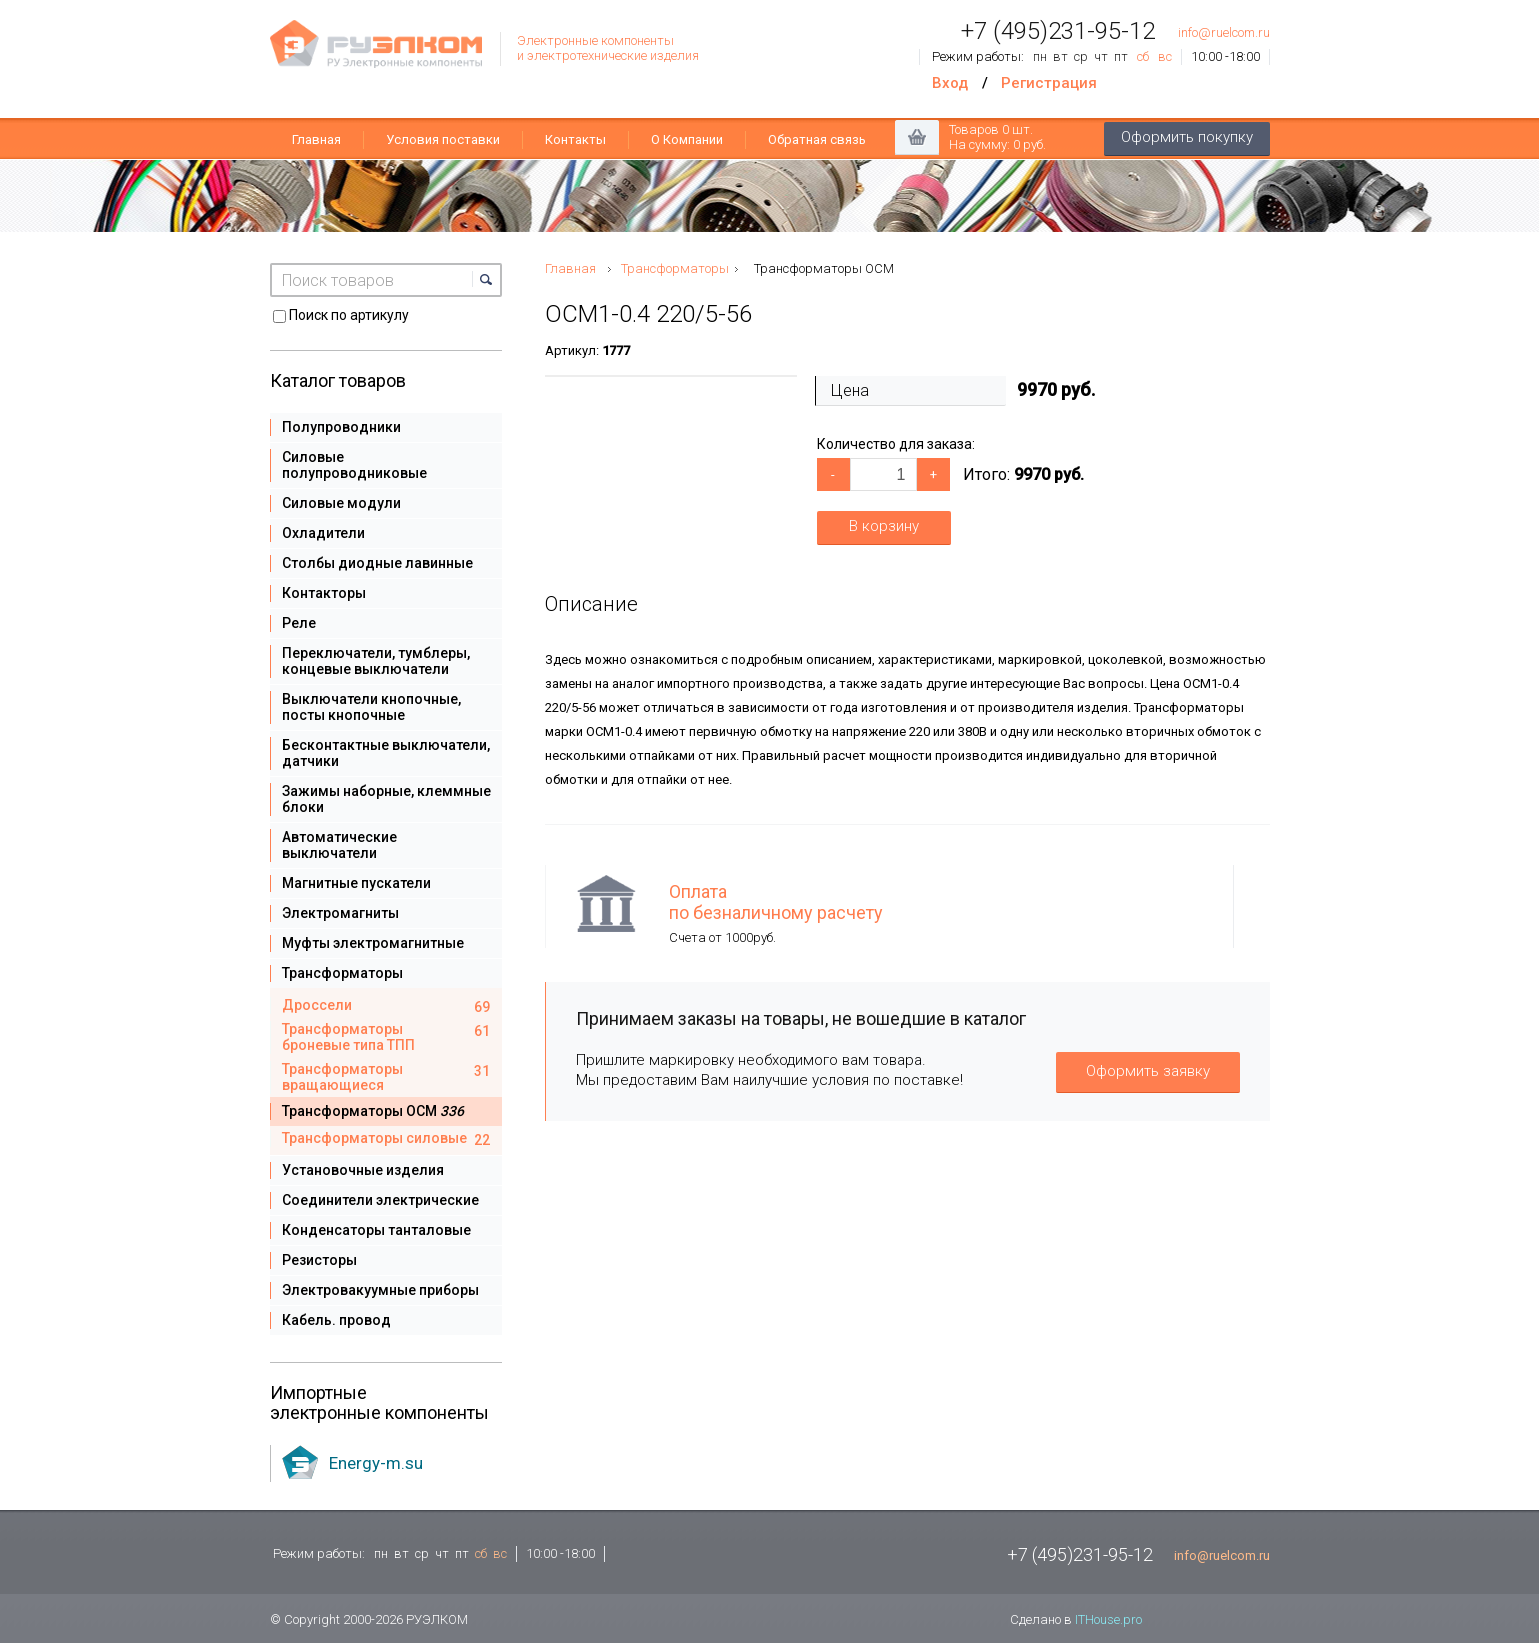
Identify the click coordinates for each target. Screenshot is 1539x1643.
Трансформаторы (675, 268)
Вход (950, 83)
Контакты (575, 139)
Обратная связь (817, 139)
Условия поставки (443, 139)
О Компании (687, 139)
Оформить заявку (1148, 1071)
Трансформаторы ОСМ (824, 268)
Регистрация (1049, 83)
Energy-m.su (376, 1463)
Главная (316, 139)
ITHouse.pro (1108, 1619)
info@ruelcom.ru (1224, 32)
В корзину (884, 526)
